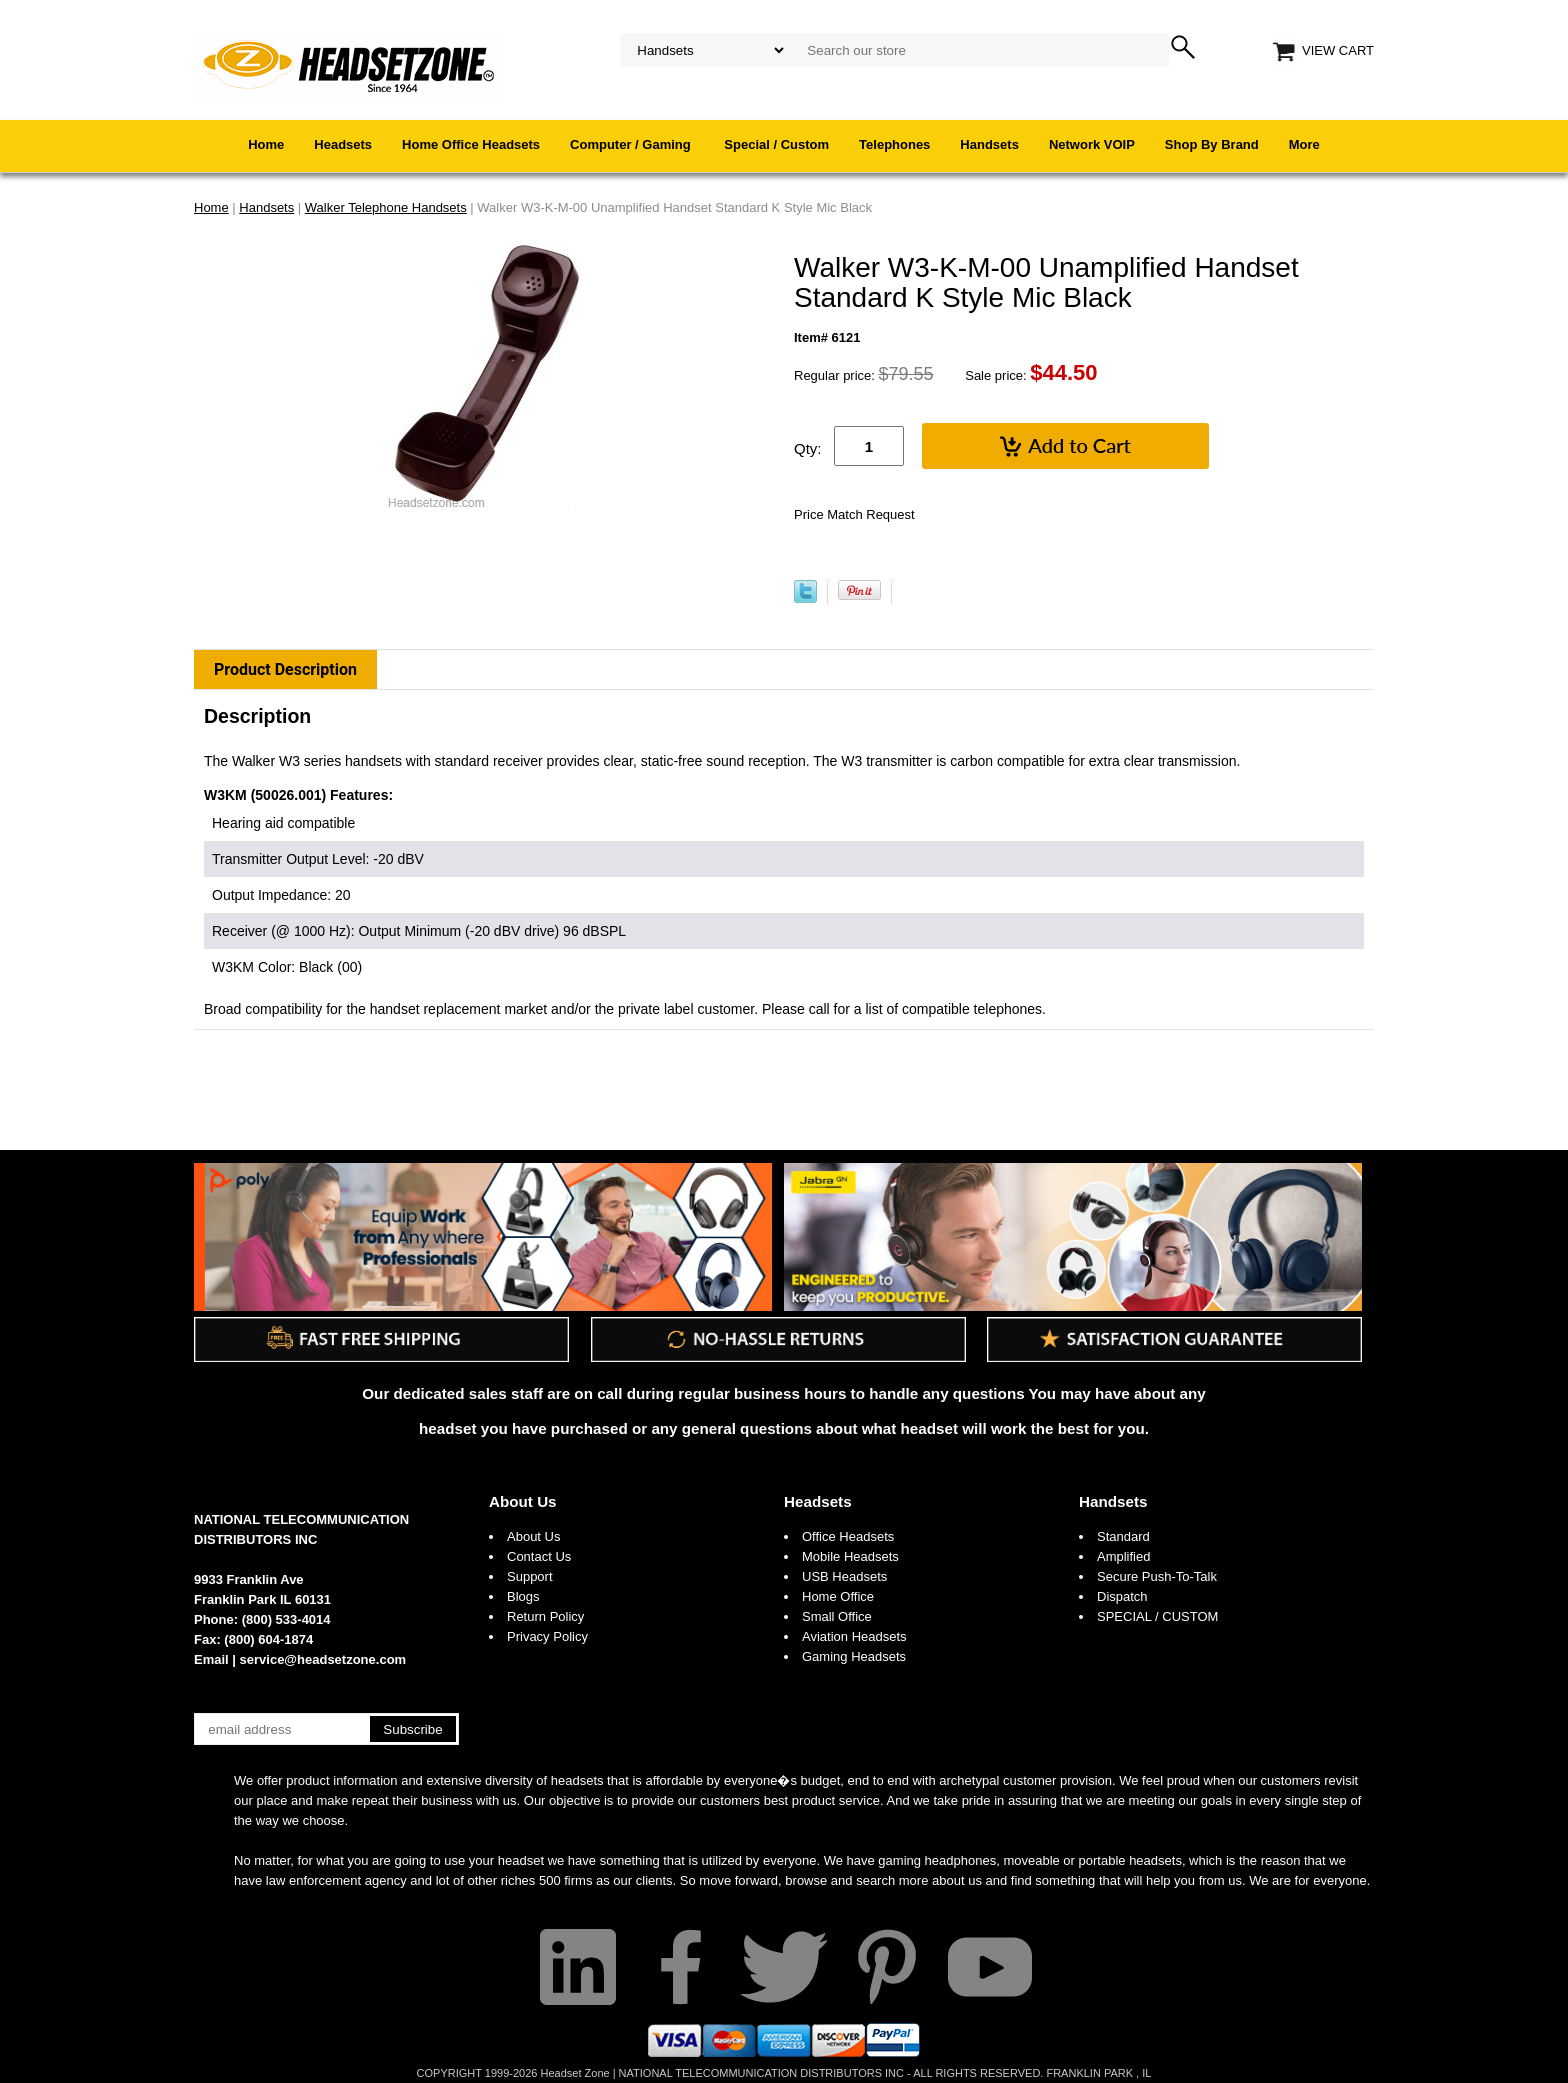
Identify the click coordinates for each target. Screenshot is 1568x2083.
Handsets (989, 144)
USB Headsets (844, 1576)
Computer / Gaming (632, 144)
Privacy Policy (547, 1636)
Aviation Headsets (854, 1636)
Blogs (523, 1596)
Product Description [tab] (285, 669)
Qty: (808, 448)
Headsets (343, 144)
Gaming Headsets (854, 1656)
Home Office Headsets (471, 144)
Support (530, 1576)
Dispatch (1122, 1596)
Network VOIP (1092, 144)
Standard (1123, 1536)
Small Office (837, 1616)
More (1304, 144)
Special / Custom (776, 144)
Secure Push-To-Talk (1157, 1576)
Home (266, 144)
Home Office (838, 1596)
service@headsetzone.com (323, 1659)
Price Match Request (854, 514)
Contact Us (539, 1556)
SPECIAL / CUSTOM (1157, 1616)
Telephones (894, 144)
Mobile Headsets (850, 1556)
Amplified (1123, 1556)
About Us (523, 1501)
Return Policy (545, 1616)
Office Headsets (848, 1536)
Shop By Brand (1212, 144)
